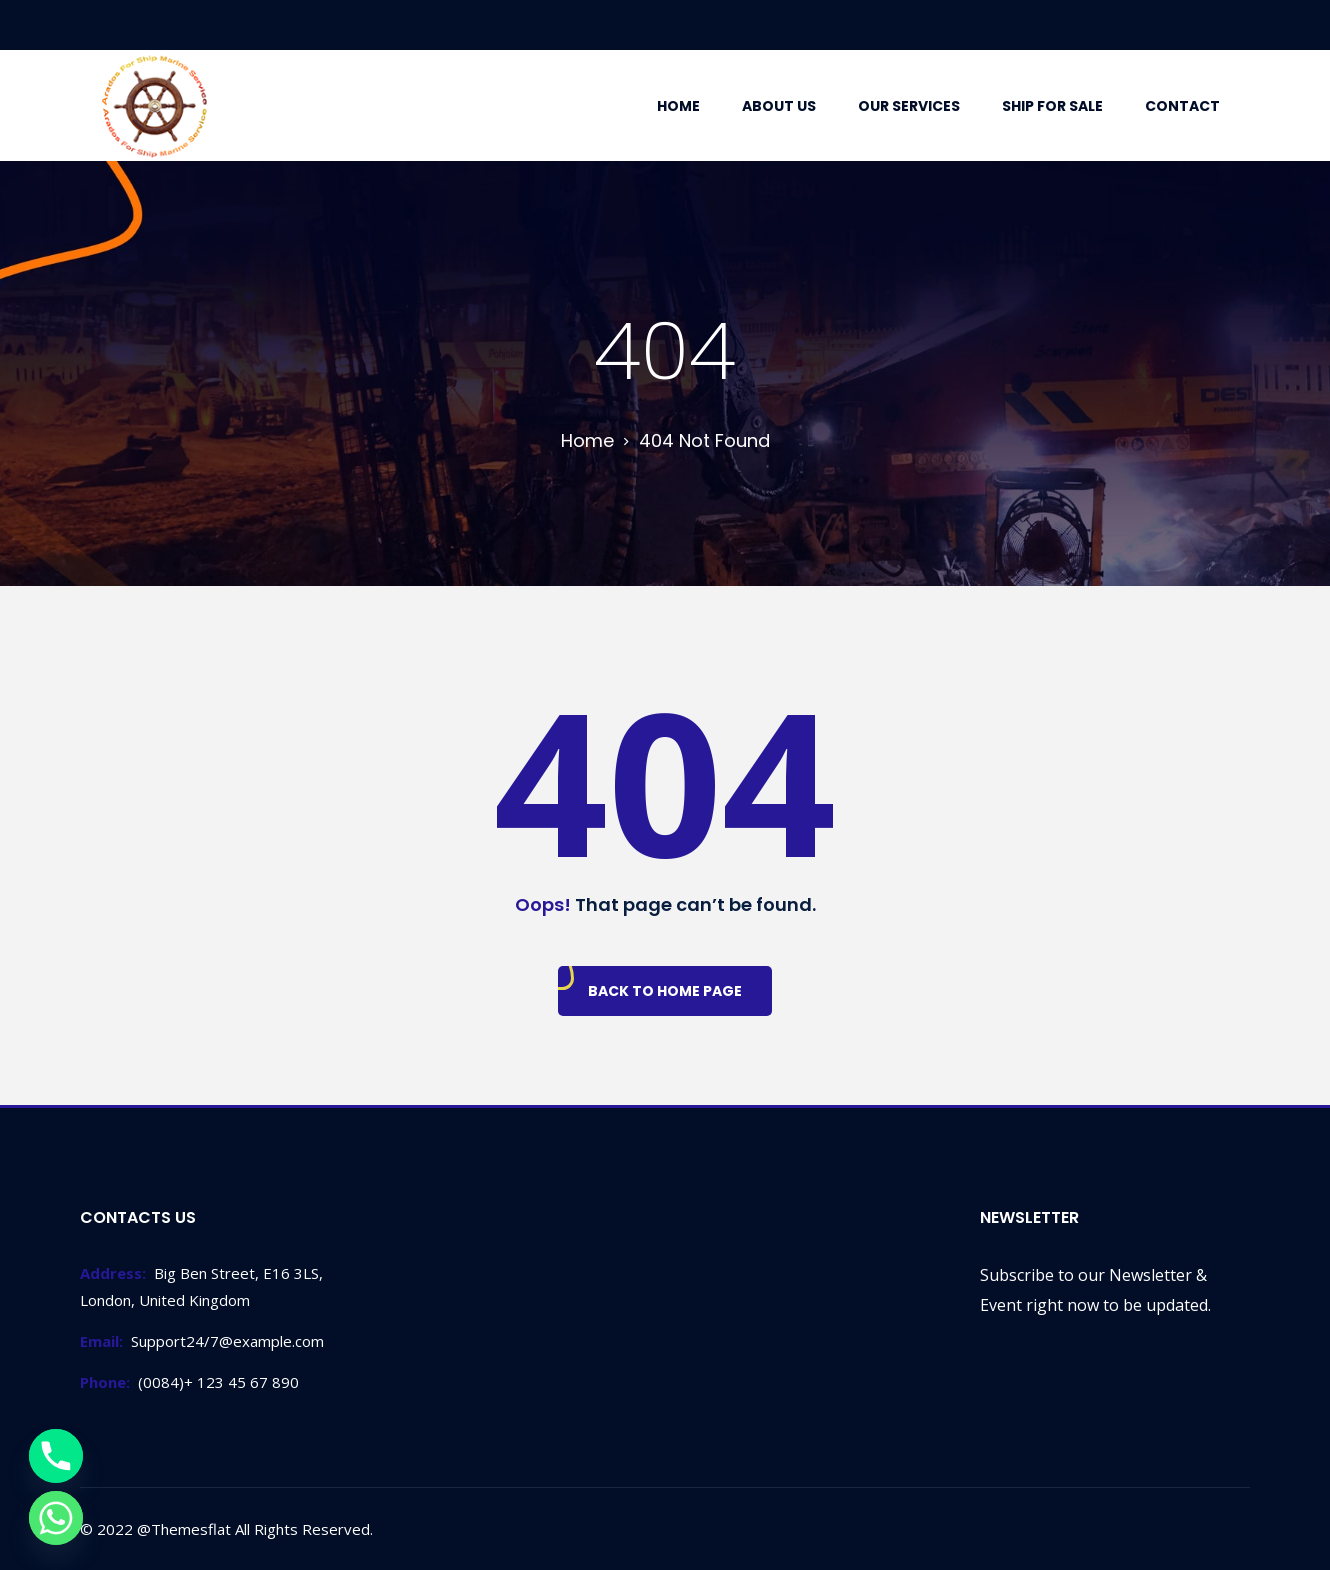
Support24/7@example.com (202, 1341)
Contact (1182, 106)
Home (678, 106)
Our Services (909, 106)
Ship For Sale (1052, 106)
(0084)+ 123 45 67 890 (189, 1382)
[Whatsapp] (56, 1518)
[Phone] (56, 1456)
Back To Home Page (665, 991)
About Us (779, 106)
